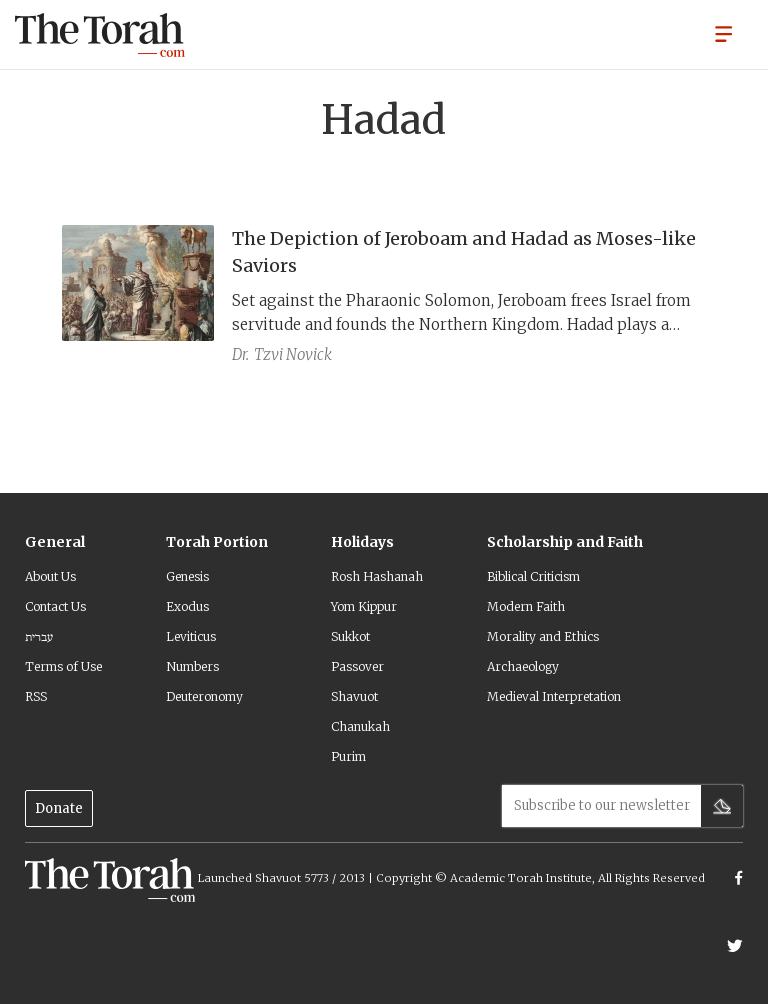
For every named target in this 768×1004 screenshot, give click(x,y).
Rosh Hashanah (377, 576)
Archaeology (523, 666)
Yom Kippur (364, 606)
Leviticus (191, 636)
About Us (50, 576)
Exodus (187, 606)
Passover (357, 666)
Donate (59, 808)
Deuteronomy (204, 696)
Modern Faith (526, 606)
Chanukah (360, 726)
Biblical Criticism (533, 576)
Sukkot (350, 636)
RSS (36, 696)
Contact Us (55, 606)
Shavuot (354, 696)
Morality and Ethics (543, 636)
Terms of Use (63, 666)
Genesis (187, 576)
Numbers (192, 666)
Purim (348, 756)
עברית (39, 636)
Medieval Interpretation (554, 696)
